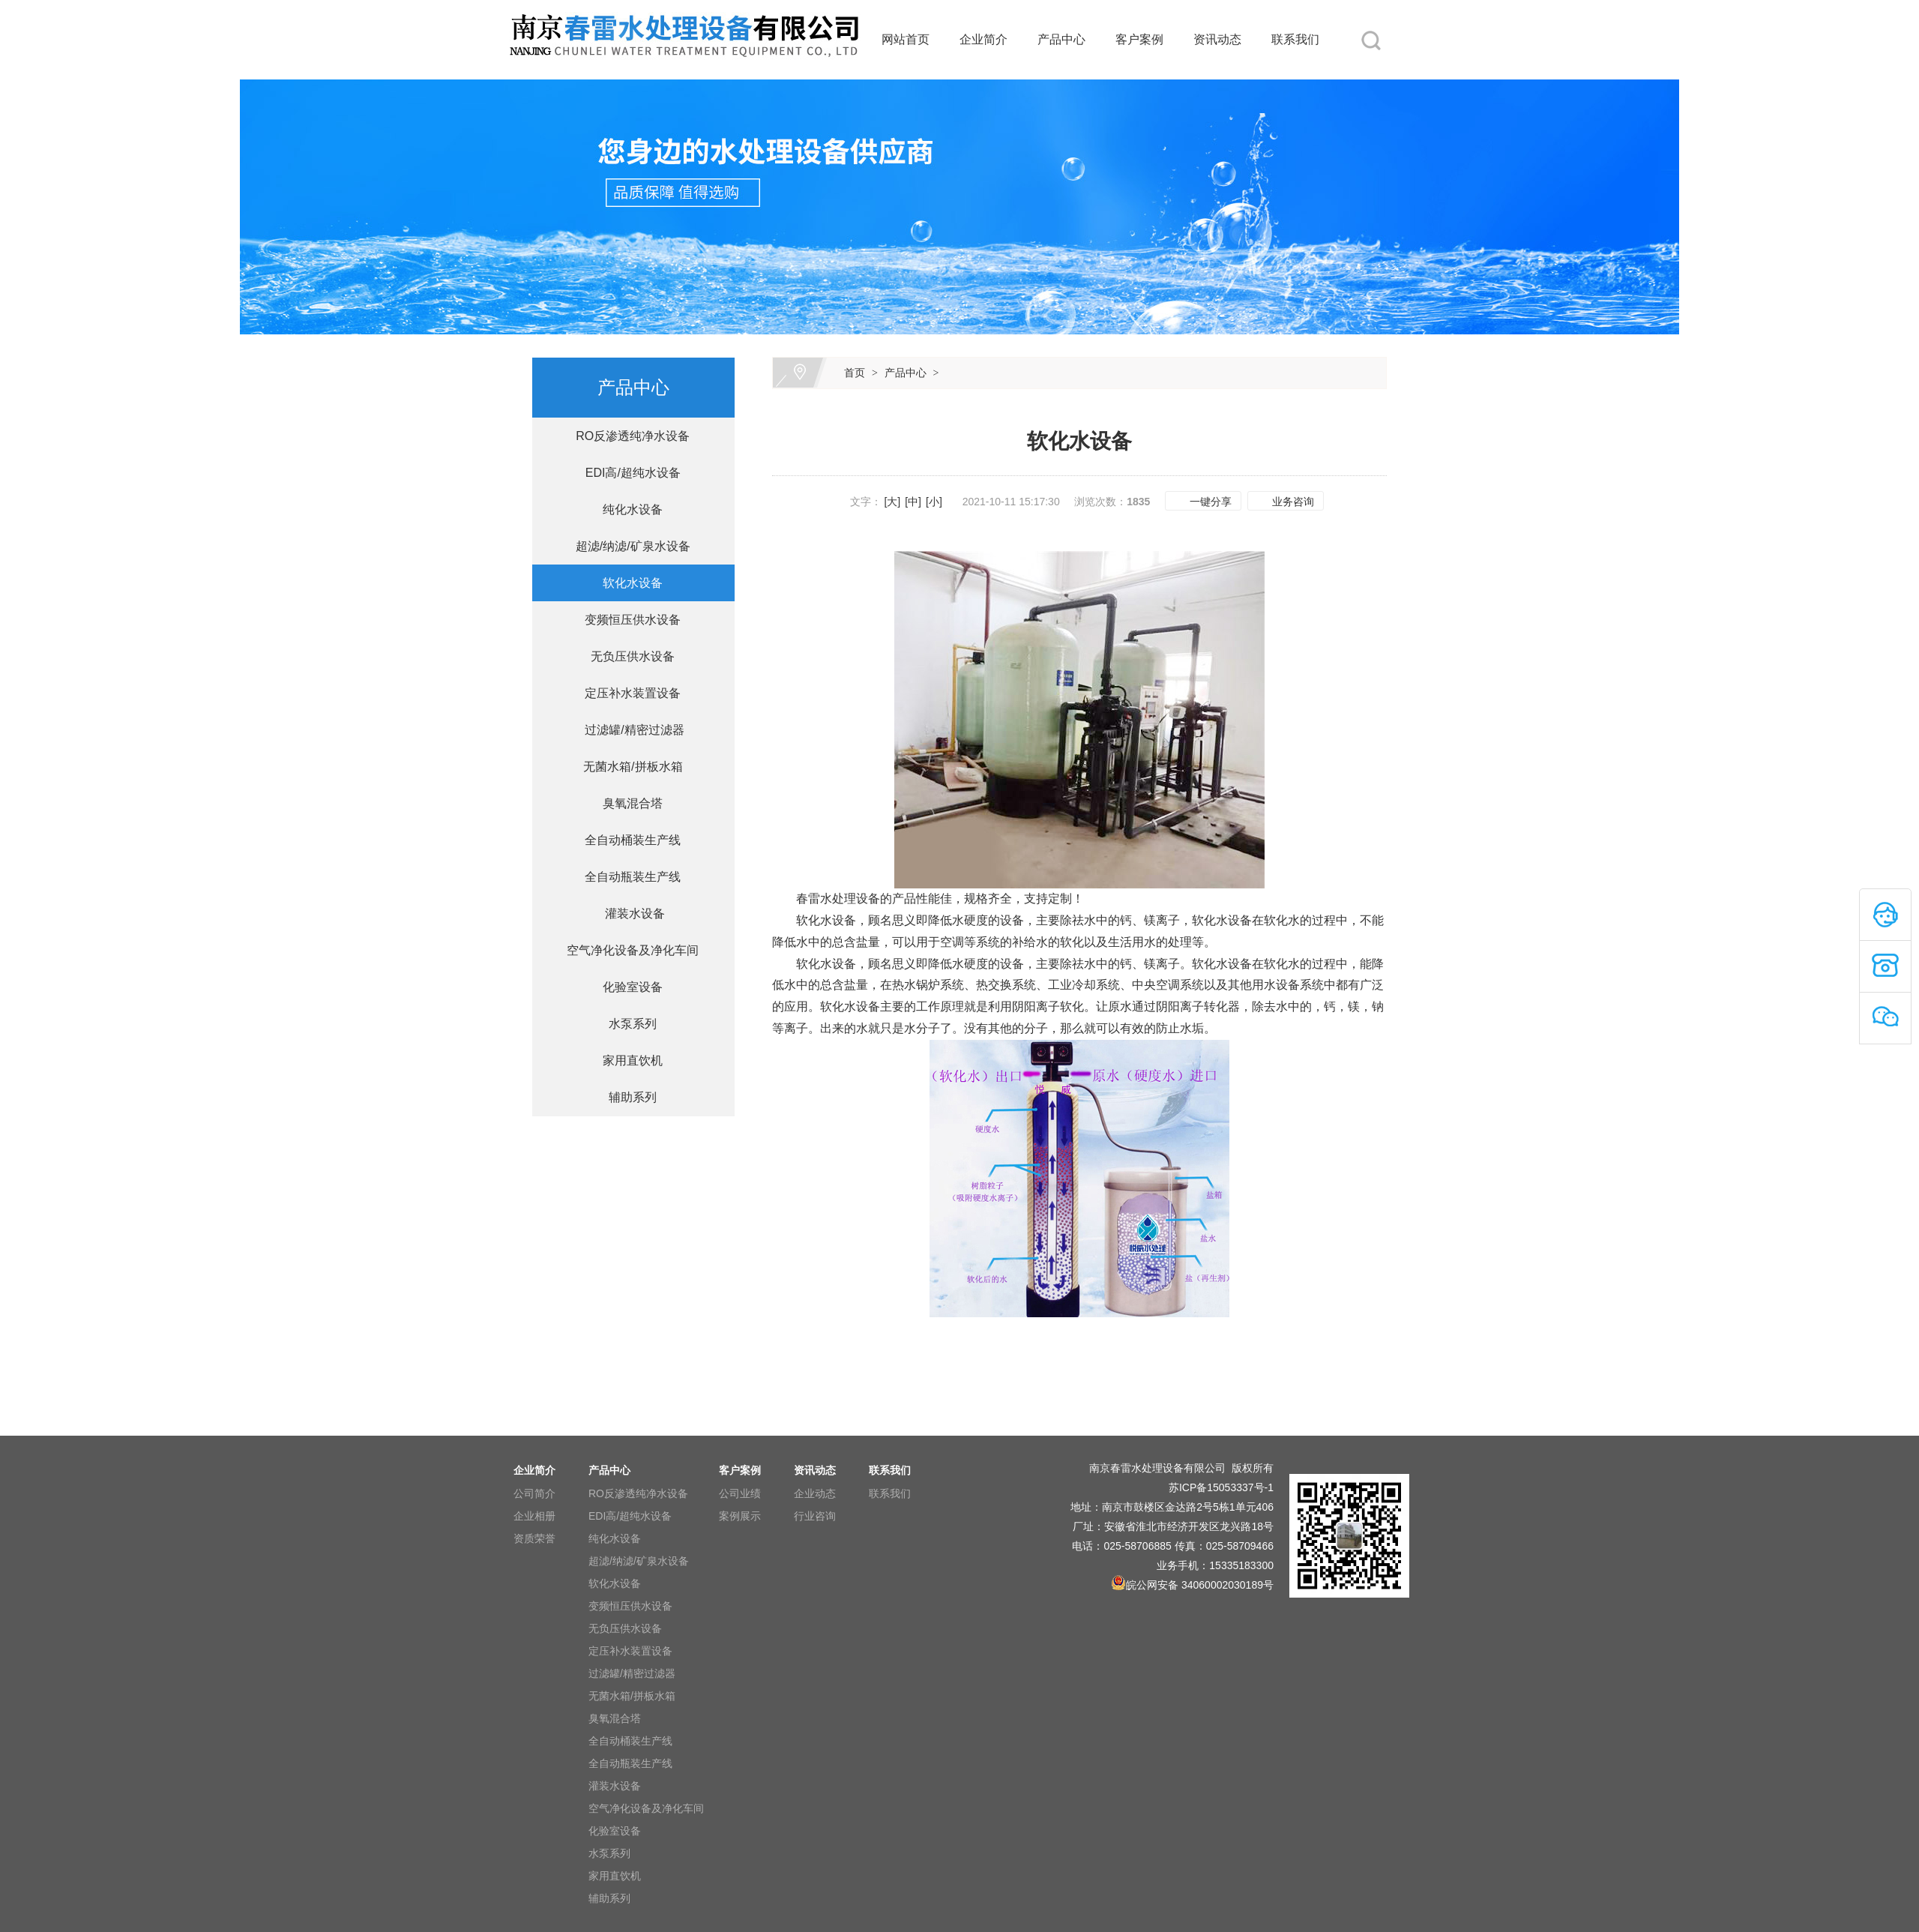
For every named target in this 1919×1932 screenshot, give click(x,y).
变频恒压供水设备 (626, 619)
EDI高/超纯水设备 (626, 472)
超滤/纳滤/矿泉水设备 (626, 546)
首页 (854, 373)
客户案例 (1139, 39)
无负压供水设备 (626, 656)
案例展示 (740, 1516)
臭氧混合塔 (626, 803)
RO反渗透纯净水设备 (626, 436)
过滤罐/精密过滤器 (626, 729)
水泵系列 (626, 1023)
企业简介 (983, 39)
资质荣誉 (534, 1538)
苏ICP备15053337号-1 (1221, 1487)
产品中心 (1061, 39)
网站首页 (906, 39)
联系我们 (1295, 39)
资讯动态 (1217, 39)
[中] (913, 502)
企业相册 (534, 1516)
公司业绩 (740, 1493)
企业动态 (815, 1493)
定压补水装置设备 (626, 693)
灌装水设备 (626, 913)
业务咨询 (1293, 502)
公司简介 (534, 1493)
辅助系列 (626, 1097)
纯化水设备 (626, 509)
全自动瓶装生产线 (626, 876)
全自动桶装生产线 (626, 840)
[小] (934, 502)
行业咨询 (815, 1516)
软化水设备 (626, 583)
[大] (892, 502)
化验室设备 (626, 987)
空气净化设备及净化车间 (626, 950)
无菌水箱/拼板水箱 (626, 766)
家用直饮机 (626, 1060)
